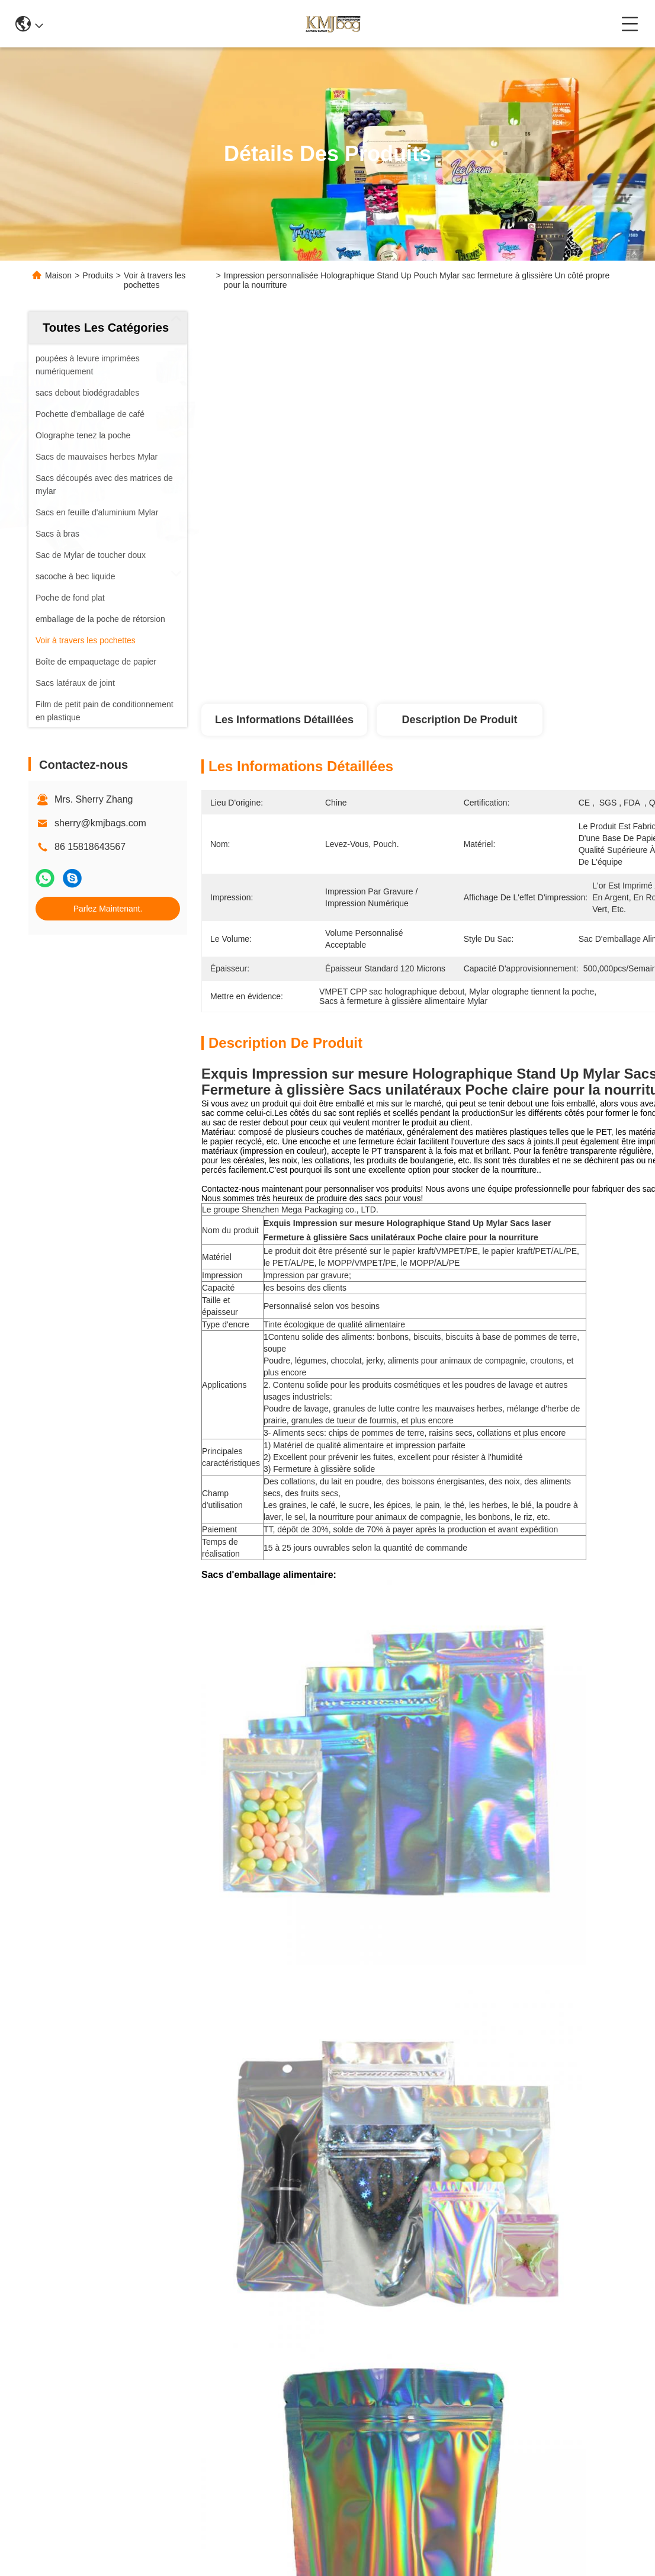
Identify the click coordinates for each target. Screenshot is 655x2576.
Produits (97, 275)
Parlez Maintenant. (108, 908)
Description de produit (459, 720)
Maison (58, 275)
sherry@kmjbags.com (100, 823)
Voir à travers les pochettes (154, 280)
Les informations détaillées (284, 720)
